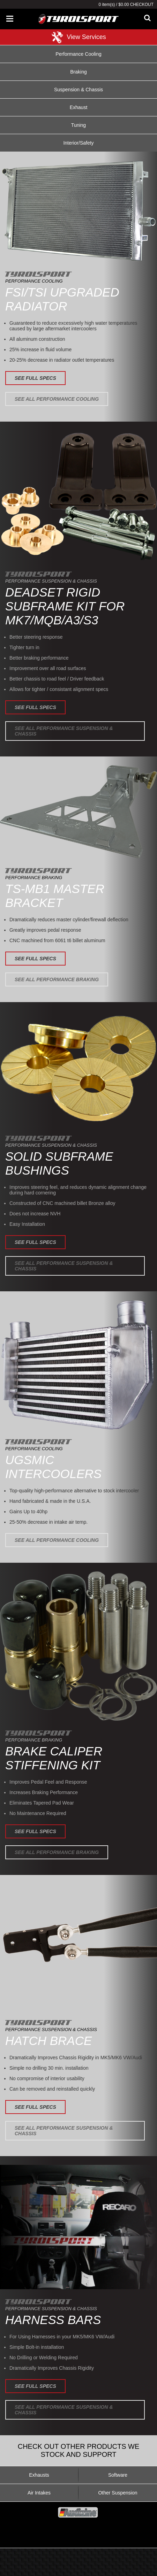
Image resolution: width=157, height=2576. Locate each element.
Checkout (142, 4)
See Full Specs (35, 378)
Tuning (78, 125)
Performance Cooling (78, 54)
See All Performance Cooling (57, 399)
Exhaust (79, 107)
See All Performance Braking (57, 979)
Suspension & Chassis (78, 89)
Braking (78, 72)
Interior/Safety (78, 143)
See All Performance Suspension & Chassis (64, 731)
